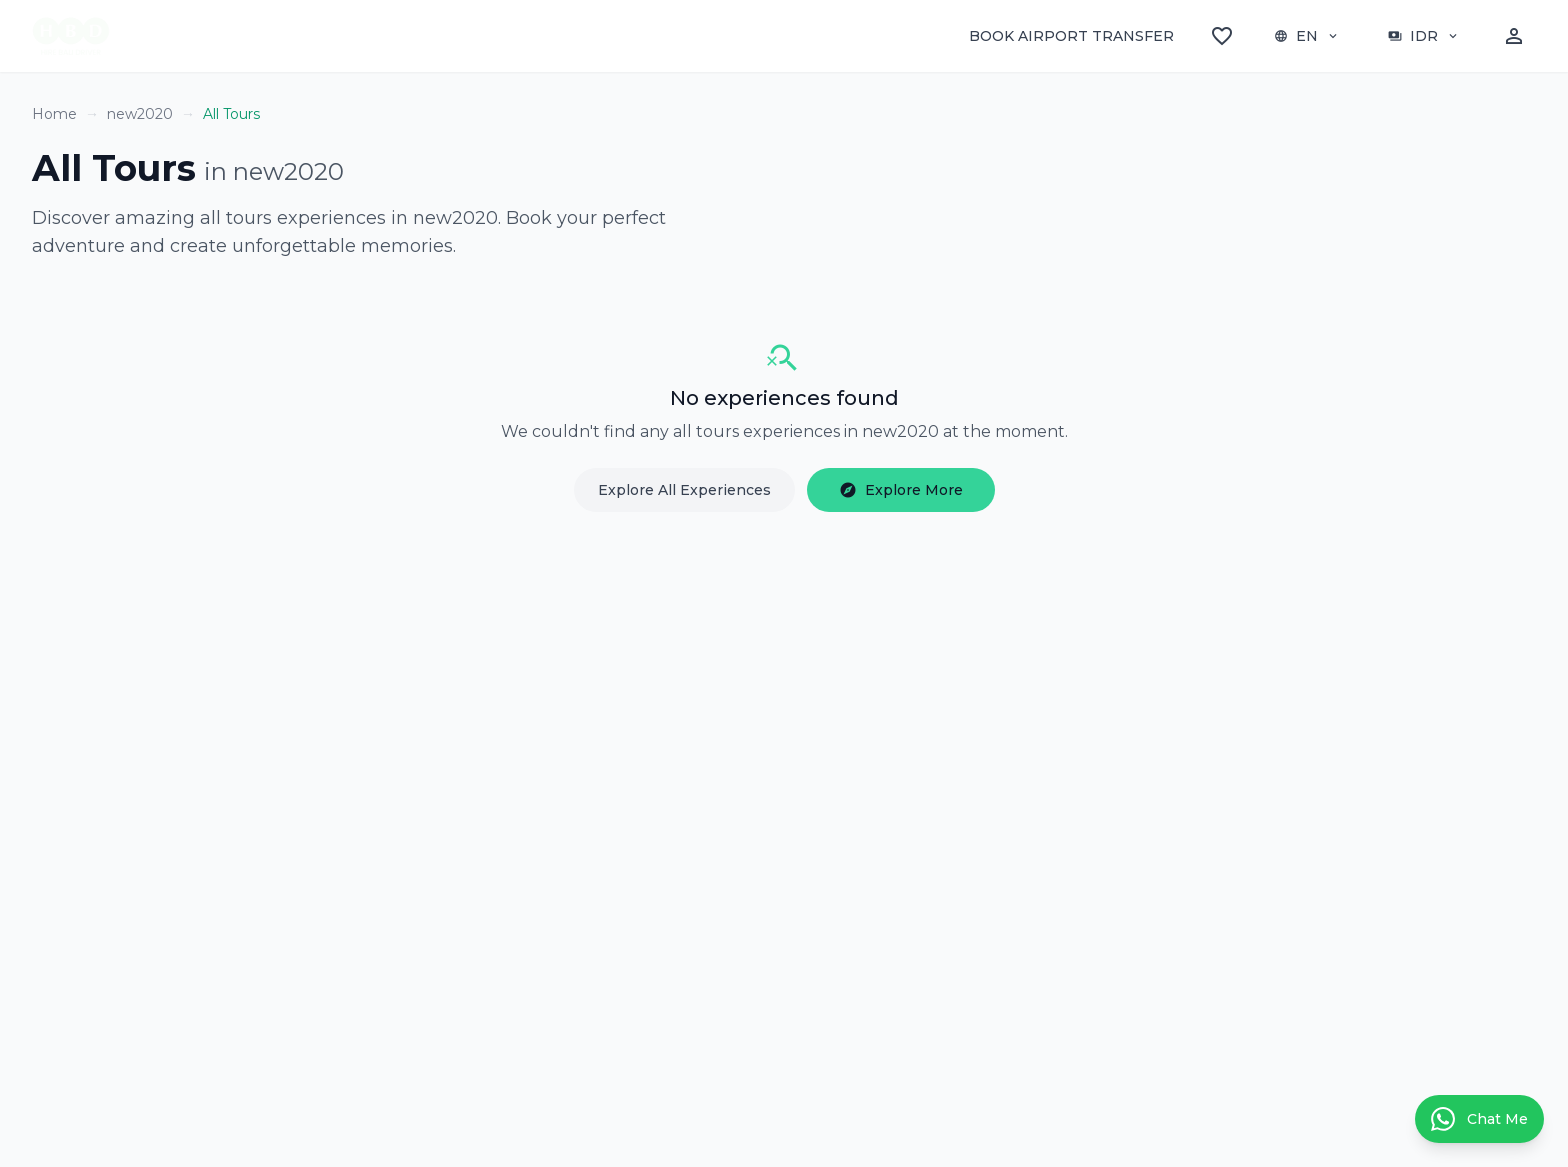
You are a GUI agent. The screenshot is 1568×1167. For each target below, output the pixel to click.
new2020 (140, 114)
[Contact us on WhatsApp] (1479, 1119)
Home (54, 114)
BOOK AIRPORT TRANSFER (1071, 36)
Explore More (901, 490)
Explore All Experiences (684, 490)
